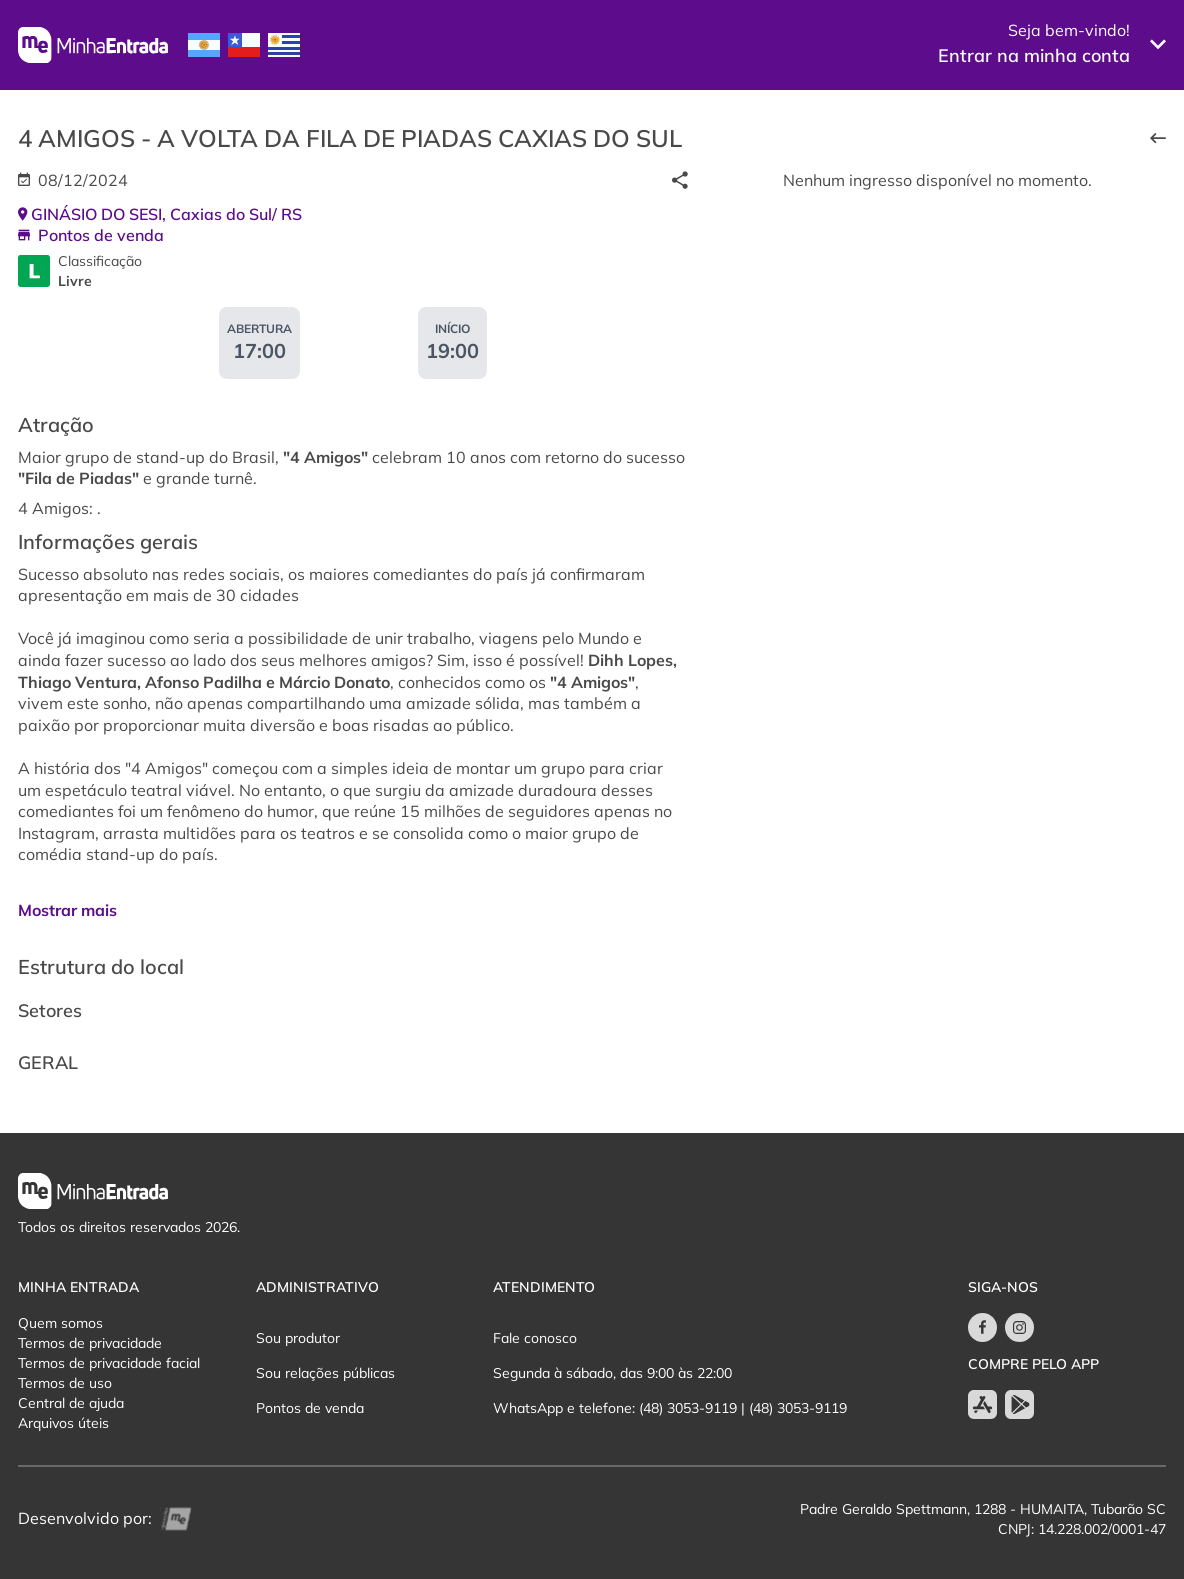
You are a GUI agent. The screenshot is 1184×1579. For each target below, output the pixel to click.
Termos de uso (65, 1383)
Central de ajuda (71, 1403)
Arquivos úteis (63, 1423)
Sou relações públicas (325, 1373)
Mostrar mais (67, 910)
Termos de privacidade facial (109, 1363)
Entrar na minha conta (1034, 55)
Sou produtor (298, 1338)
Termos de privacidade (90, 1343)
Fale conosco (535, 1338)
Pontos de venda (310, 1408)
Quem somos (60, 1323)
